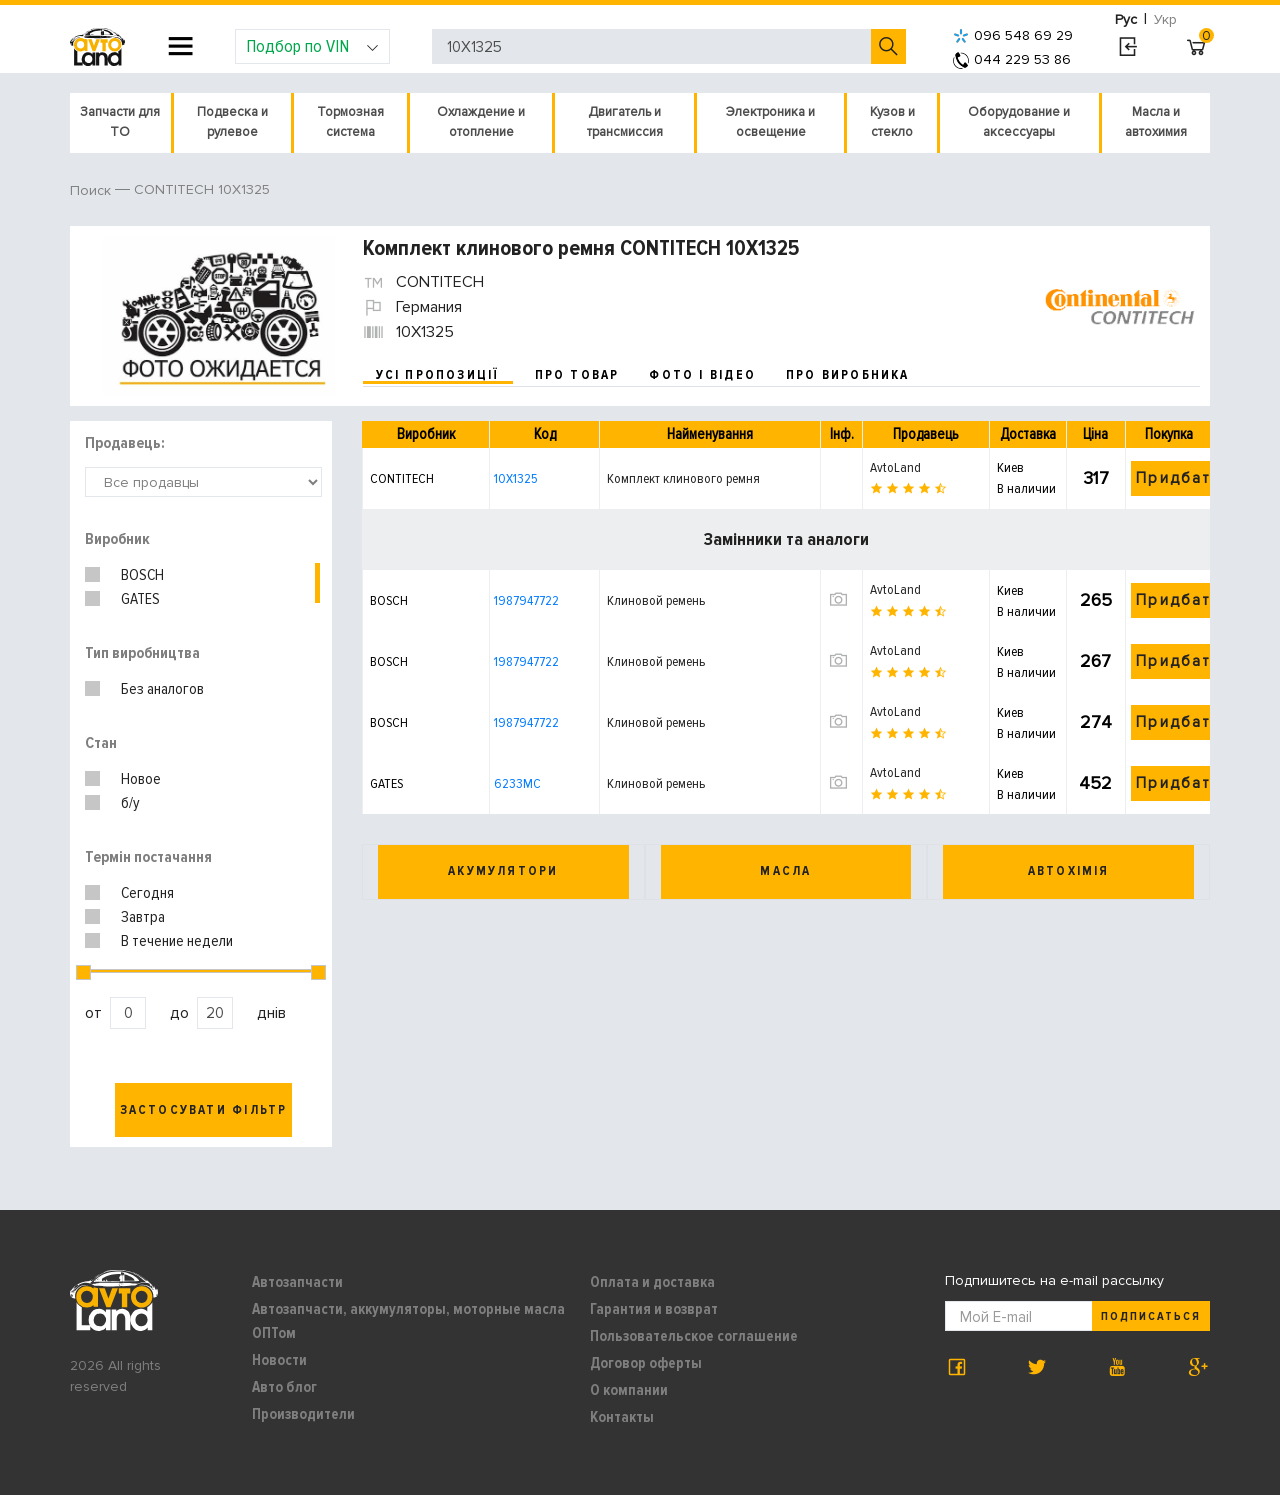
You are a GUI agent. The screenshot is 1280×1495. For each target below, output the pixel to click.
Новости (279, 1360)
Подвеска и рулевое (232, 122)
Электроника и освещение (770, 122)
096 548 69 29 (1013, 35)
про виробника (848, 375)
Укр (1165, 19)
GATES (140, 599)
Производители (303, 1414)
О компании (629, 1390)
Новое (141, 779)
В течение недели (177, 941)
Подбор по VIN (312, 46)
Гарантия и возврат (654, 1309)
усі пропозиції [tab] (438, 375)
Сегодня (147, 893)
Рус (1126, 19)
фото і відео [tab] (702, 375)
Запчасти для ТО (120, 122)
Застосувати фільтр (204, 1110)
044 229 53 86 (1012, 59)
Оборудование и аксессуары (1019, 122)
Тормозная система (350, 122)
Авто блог (284, 1387)
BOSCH (142, 575)
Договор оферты (646, 1363)
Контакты (622, 1417)
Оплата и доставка (652, 1282)
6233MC (517, 783)
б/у (130, 803)
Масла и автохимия (1156, 122)
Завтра (143, 917)
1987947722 (526, 600)
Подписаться (1151, 1316)
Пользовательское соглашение (694, 1336)
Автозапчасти (297, 1282)
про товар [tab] (577, 375)
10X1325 (516, 478)
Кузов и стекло (892, 122)
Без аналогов (162, 689)
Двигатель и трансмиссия (625, 122)
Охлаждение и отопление (481, 122)
